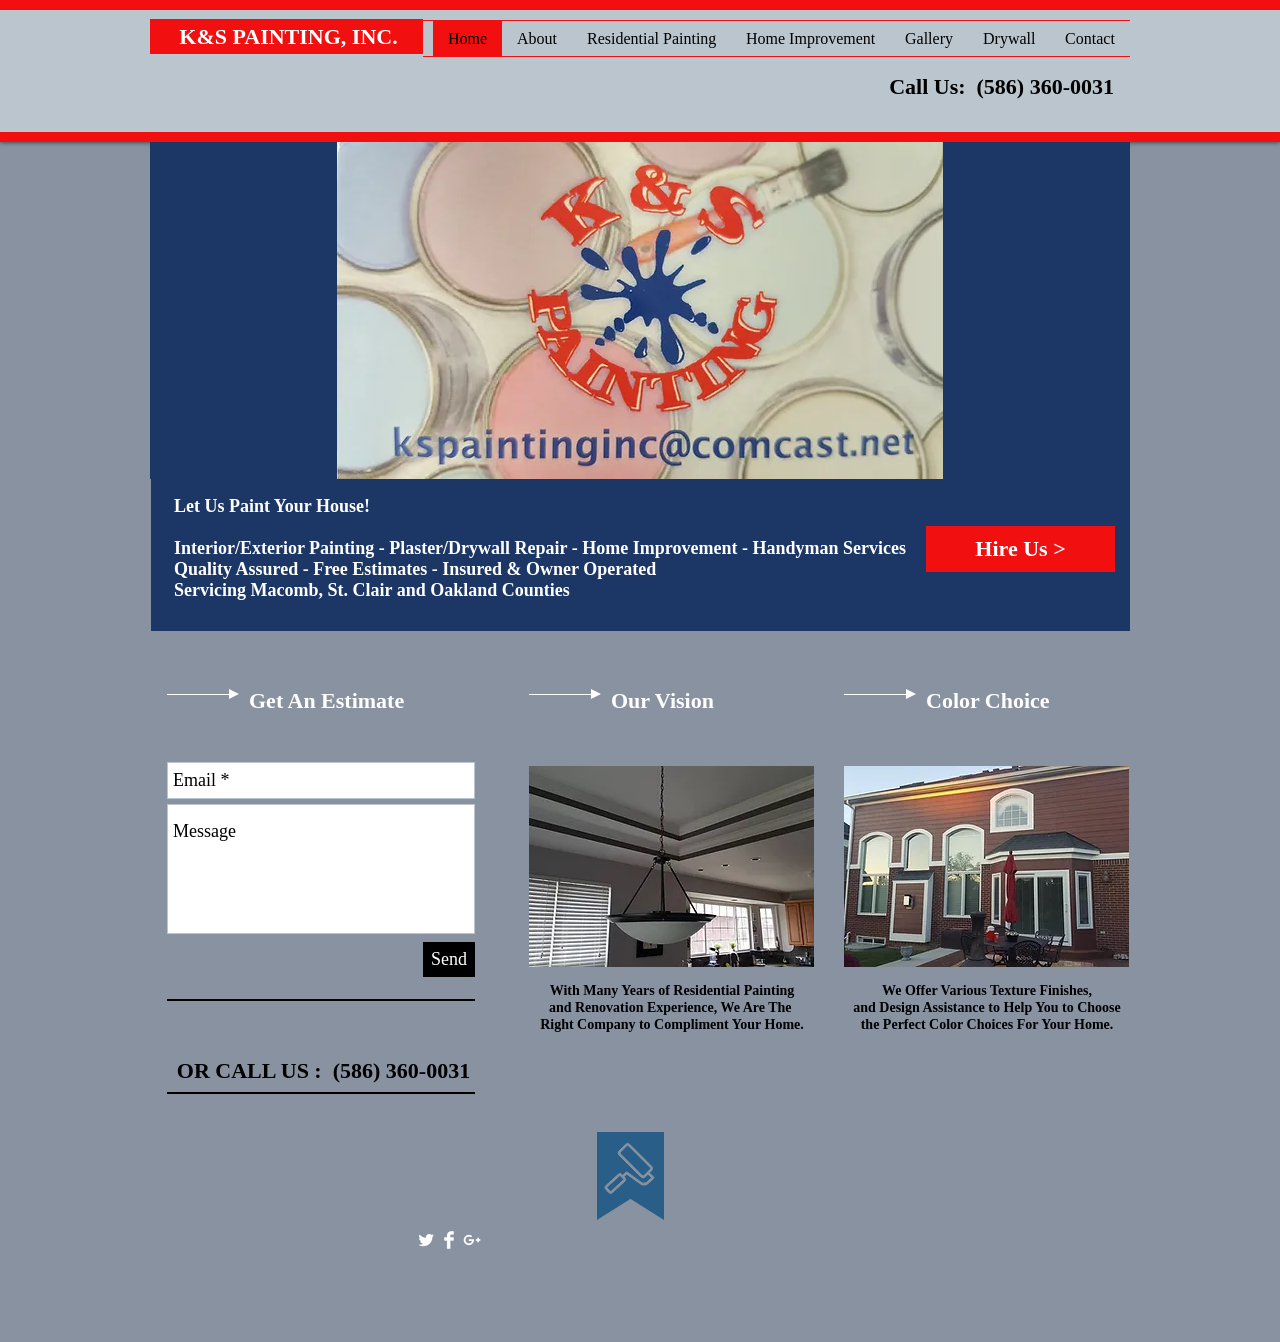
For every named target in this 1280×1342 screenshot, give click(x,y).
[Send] (449, 959)
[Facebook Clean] (449, 1240)
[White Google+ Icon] (472, 1240)
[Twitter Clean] (426, 1240)
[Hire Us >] (1020, 549)
